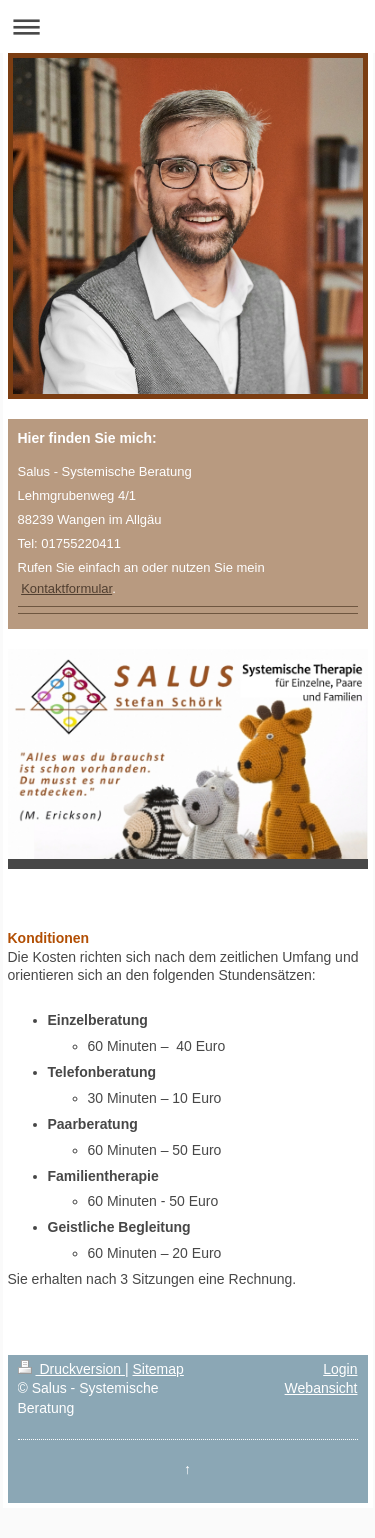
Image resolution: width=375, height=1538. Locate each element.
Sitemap (158, 1369)
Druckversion (71, 1369)
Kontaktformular (66, 588)
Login (340, 1369)
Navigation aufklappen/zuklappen (187, 26)
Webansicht (321, 1388)
